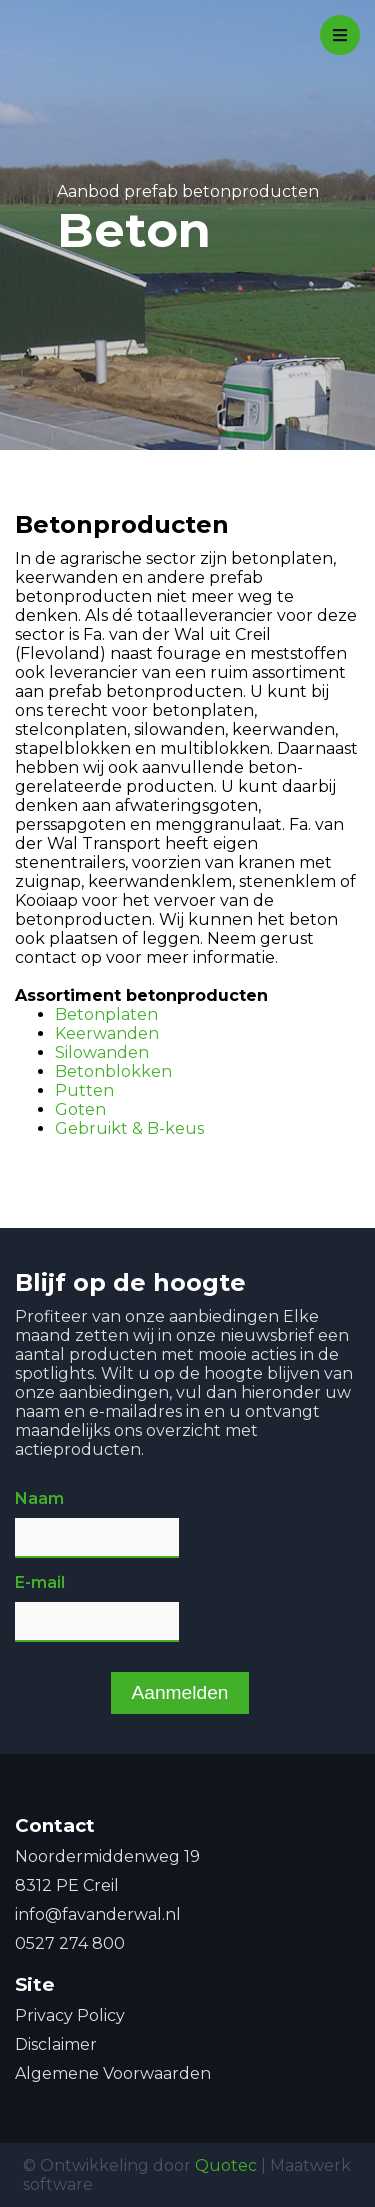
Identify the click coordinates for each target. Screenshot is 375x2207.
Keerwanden (107, 1033)
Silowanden (102, 1052)
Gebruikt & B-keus (129, 1128)
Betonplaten (106, 1014)
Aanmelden (179, 1692)
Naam (39, 1498)
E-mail (40, 1582)
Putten (84, 1090)
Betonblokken (113, 1071)
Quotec (226, 2165)
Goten (80, 1109)
